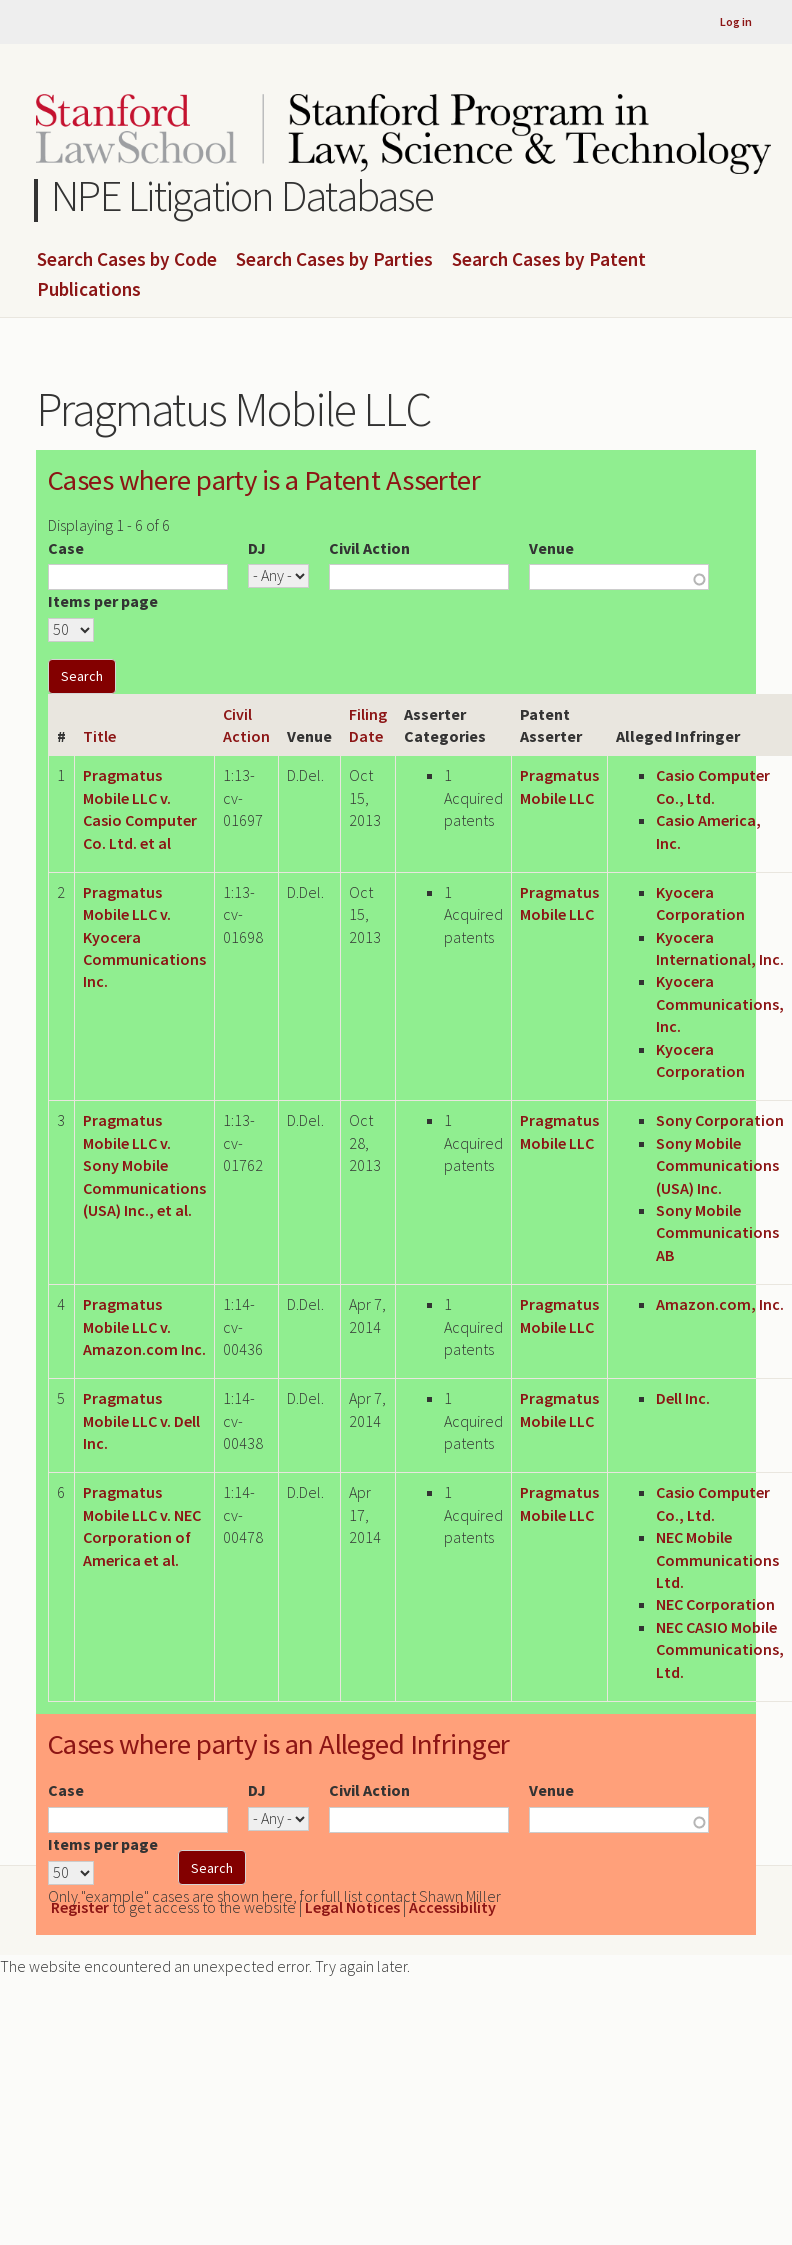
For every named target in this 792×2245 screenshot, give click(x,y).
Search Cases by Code (127, 260)
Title (99, 736)
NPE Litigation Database (242, 195)
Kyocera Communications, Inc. (720, 1003)
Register (80, 1907)
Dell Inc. (683, 1398)
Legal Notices (352, 1907)
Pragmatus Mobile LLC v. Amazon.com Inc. (144, 1326)
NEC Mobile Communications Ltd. (717, 1559)
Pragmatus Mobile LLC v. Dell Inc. (141, 1420)
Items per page (103, 601)
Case (66, 548)
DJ (257, 548)
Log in (736, 21)
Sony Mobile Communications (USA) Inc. (717, 1165)
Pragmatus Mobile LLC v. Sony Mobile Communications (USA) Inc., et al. (144, 1165)
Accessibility (452, 1907)
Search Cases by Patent (549, 260)
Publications (89, 290)
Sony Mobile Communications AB (717, 1232)
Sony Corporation (720, 1120)
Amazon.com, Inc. (720, 1304)
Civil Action (369, 548)
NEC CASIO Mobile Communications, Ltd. (720, 1649)
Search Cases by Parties (334, 260)
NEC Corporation (715, 1604)
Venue (551, 548)
